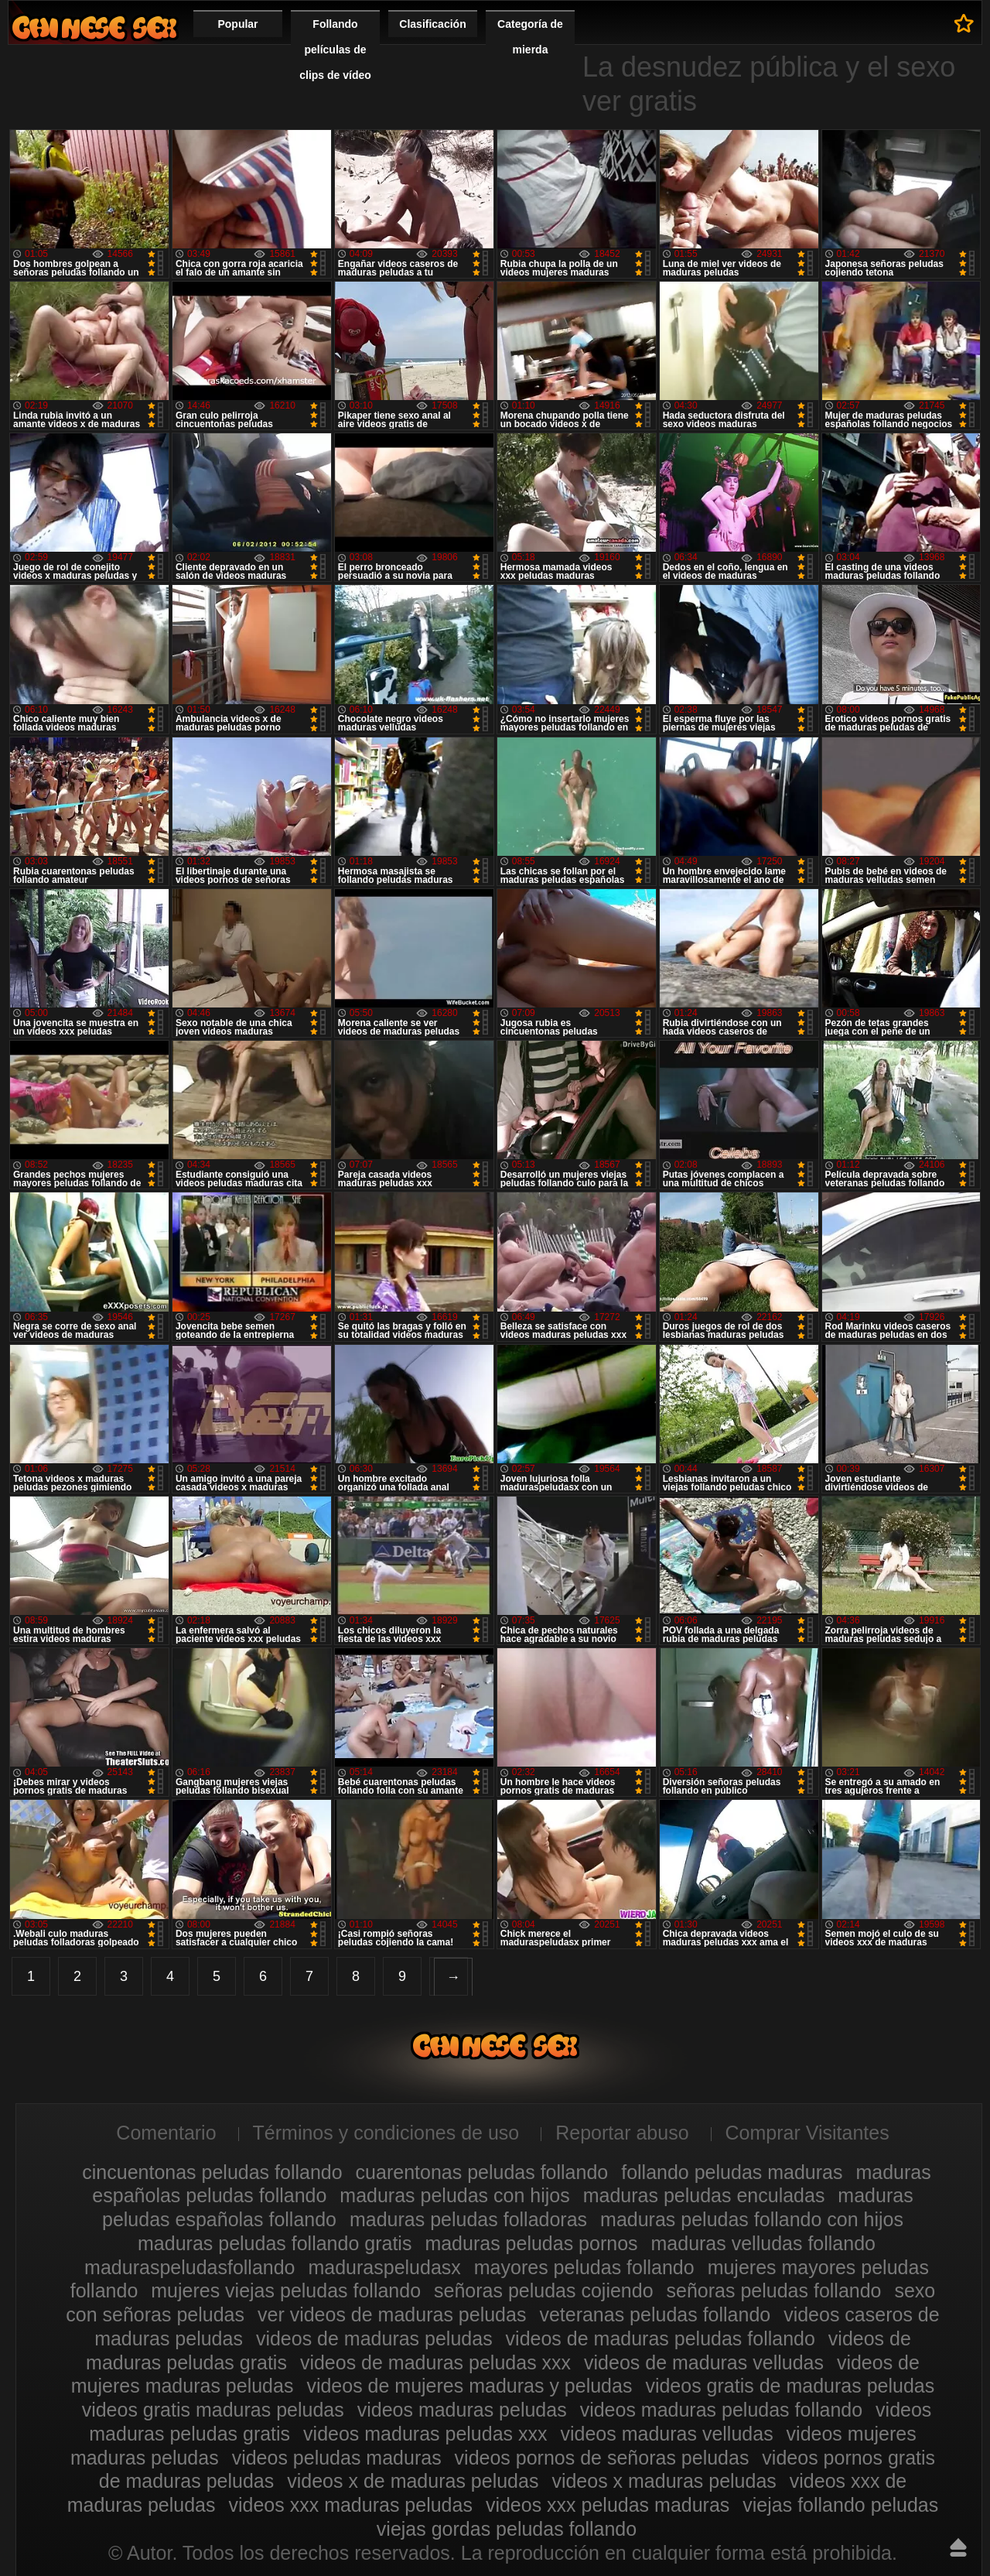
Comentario (166, 2132)
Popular (237, 24)
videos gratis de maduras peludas (789, 2385)
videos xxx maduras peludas (350, 2505)
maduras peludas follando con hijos (751, 2219)
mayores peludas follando (584, 2267)
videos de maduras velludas (704, 2362)
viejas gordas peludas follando (507, 2529)
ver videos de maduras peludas (392, 2314)
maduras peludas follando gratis (274, 2243)
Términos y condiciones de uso (386, 2132)
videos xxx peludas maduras (607, 2505)
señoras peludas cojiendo (544, 2290)
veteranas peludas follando (654, 2314)
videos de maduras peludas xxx (435, 2362)
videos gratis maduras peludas (213, 2409)
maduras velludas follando (763, 2243)
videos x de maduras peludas (412, 2481)
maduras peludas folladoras (468, 2219)
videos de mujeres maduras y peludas (469, 2385)
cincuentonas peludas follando (212, 2172)
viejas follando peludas (840, 2505)
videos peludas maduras (337, 2457)
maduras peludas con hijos (454, 2195)
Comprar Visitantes (807, 2132)
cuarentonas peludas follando (482, 2172)
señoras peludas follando (774, 2290)
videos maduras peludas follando (721, 2409)
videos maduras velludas (666, 2433)
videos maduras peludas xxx (425, 2433)
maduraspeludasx (384, 2267)
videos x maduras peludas (663, 2481)
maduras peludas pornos (531, 2243)
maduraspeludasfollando (189, 2267)
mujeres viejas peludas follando (286, 2290)
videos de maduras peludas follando (660, 2338)
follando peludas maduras (731, 2172)
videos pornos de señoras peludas (602, 2457)
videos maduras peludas (462, 2409)
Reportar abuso (621, 2132)
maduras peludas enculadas (704, 2195)
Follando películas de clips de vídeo (335, 49)
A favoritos (964, 23)
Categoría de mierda (530, 37)
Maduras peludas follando (94, 27)
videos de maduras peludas (374, 2338)
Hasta (958, 2547)
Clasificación (432, 24)
